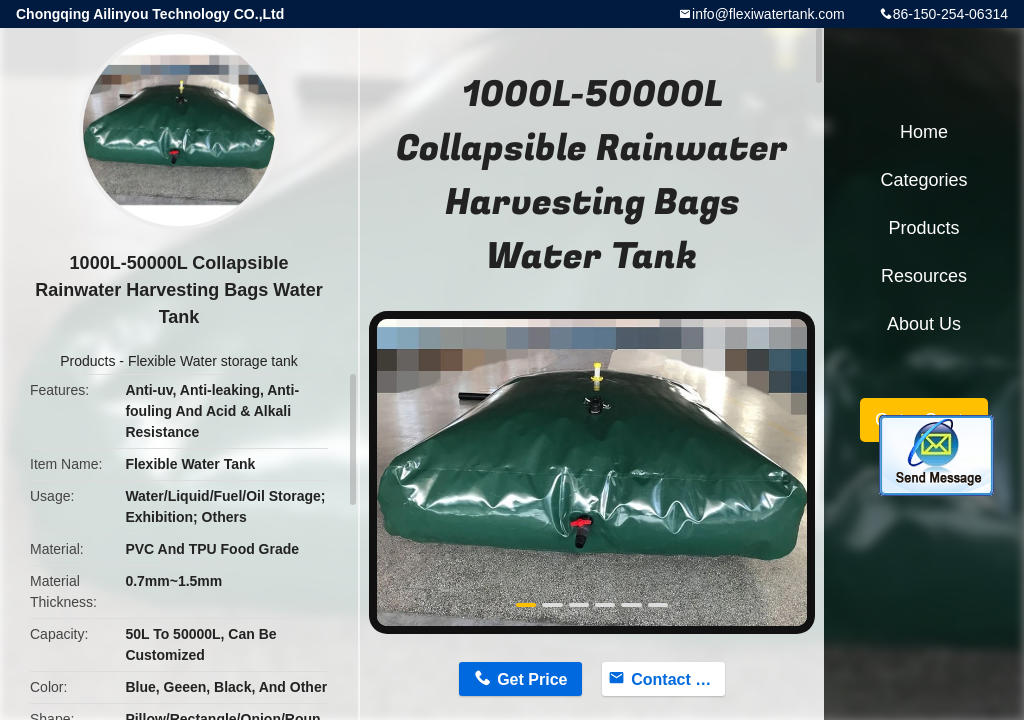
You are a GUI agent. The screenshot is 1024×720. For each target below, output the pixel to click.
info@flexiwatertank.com (768, 14)
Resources (924, 276)
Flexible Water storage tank (213, 361)
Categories (923, 180)
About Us (924, 324)
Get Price (532, 679)
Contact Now (678, 679)
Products (87, 361)
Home (924, 132)
